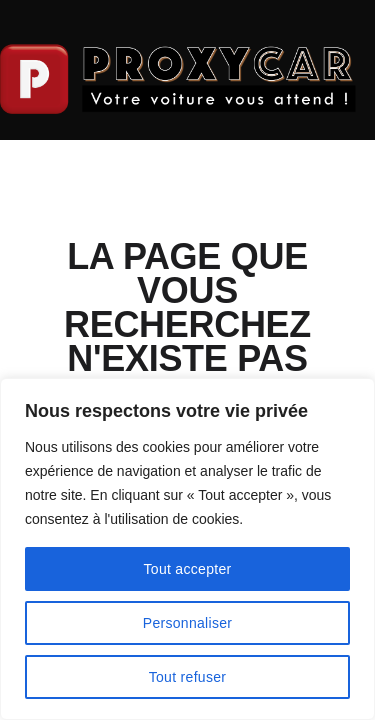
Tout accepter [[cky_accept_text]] (188, 569)
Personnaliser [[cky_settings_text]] (188, 623)
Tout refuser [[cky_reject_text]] (188, 677)
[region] (187, 549)
